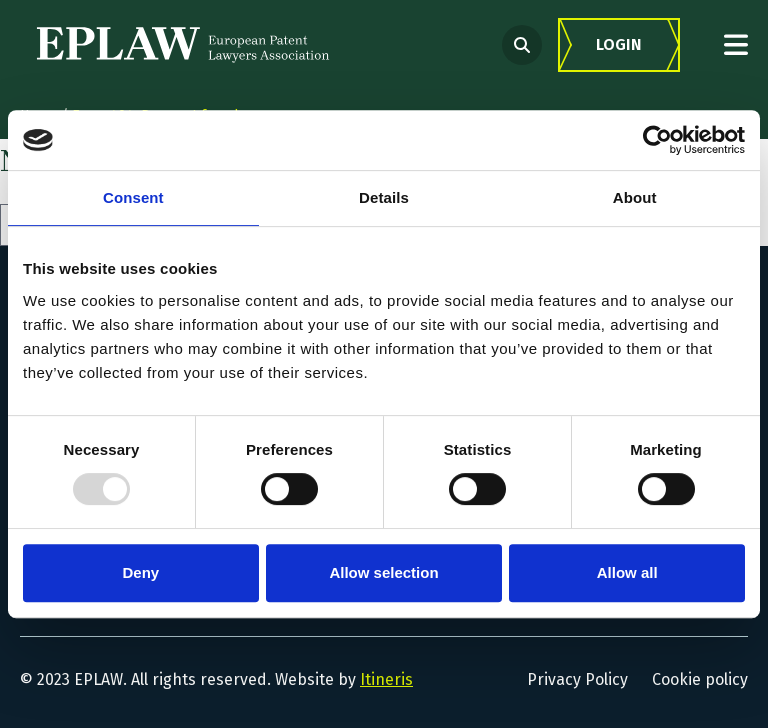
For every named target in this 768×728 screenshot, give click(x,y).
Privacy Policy (577, 679)
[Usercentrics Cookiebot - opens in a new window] (657, 140)
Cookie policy (700, 679)
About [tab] (635, 197)
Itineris (386, 679)
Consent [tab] (133, 197)
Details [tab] (384, 197)
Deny (140, 572)
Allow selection (383, 572)
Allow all (627, 572)
